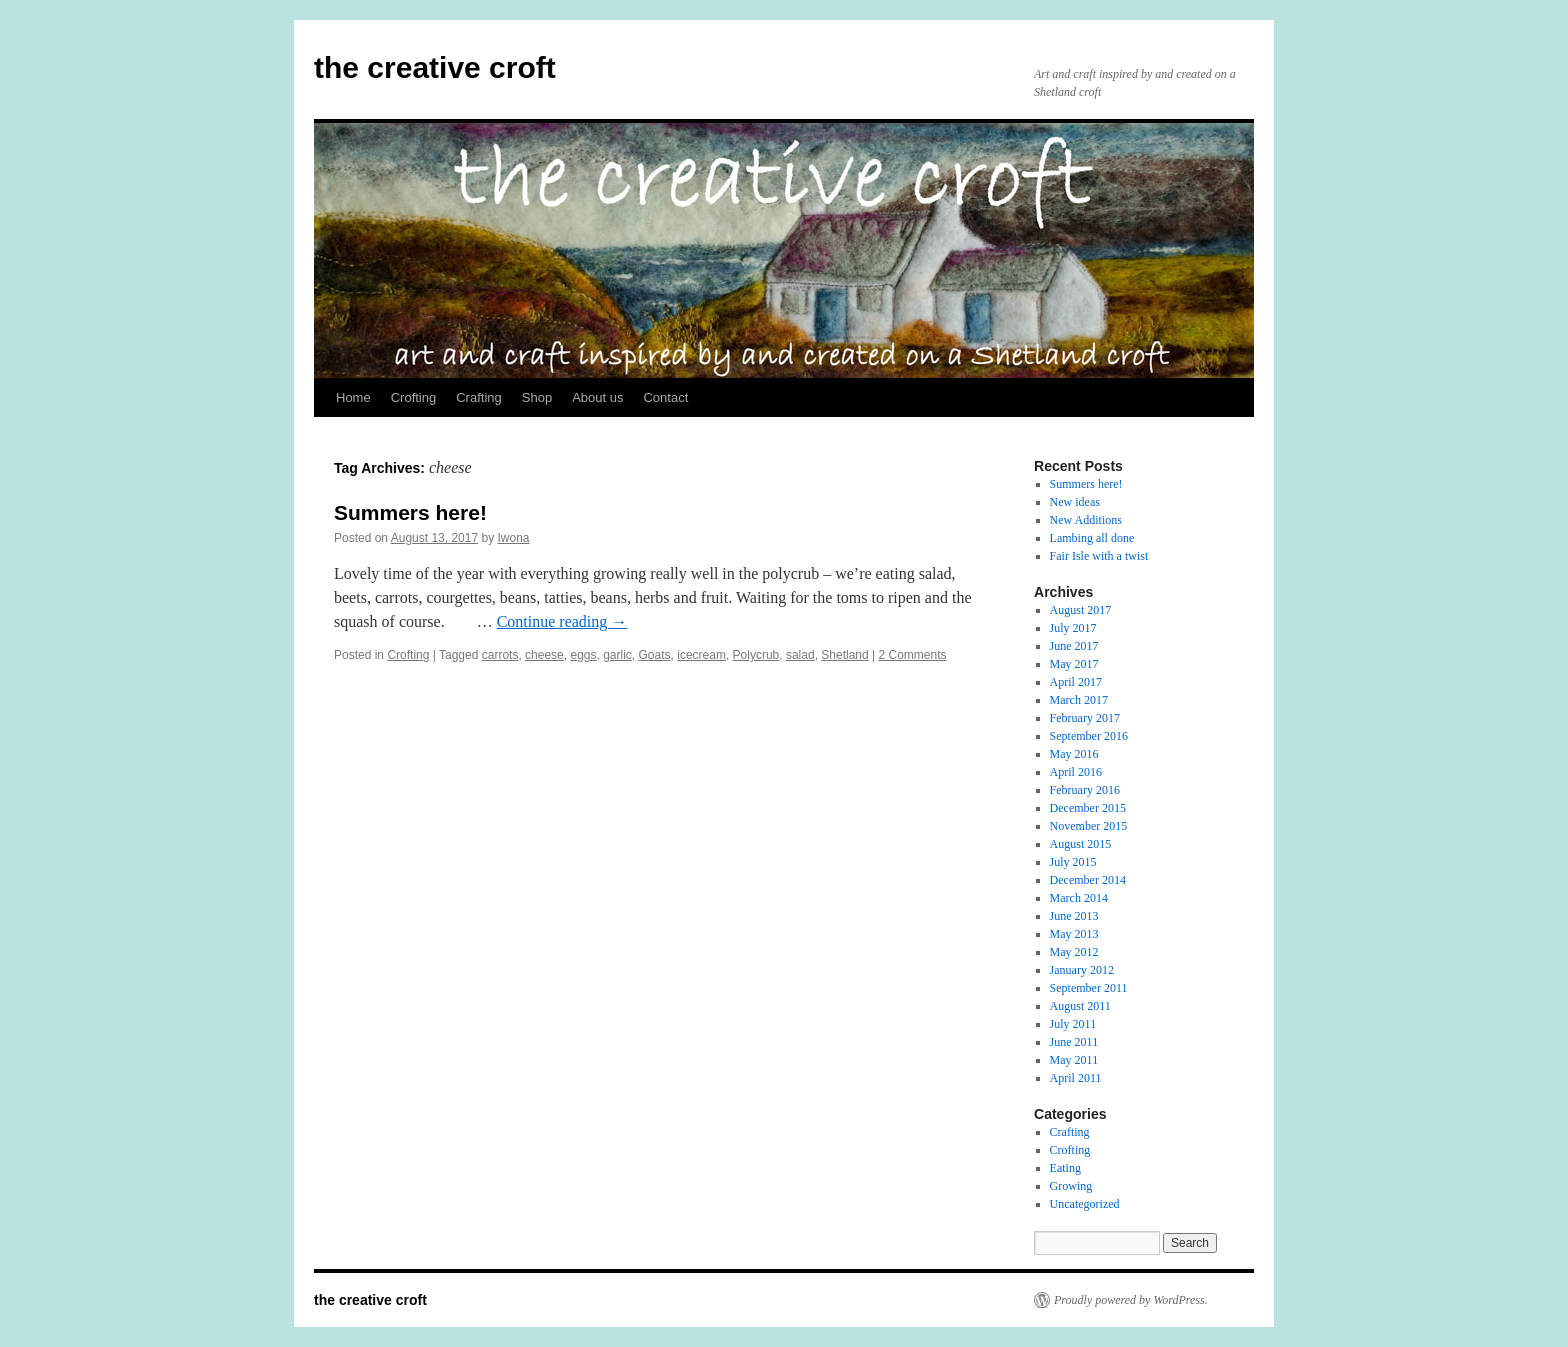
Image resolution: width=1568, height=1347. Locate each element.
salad (800, 655)
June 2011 (1074, 1042)
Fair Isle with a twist (1099, 556)
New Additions (1086, 520)
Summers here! (410, 512)
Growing (1071, 1186)
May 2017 (1074, 664)
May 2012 (1074, 952)
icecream (701, 655)
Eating (1065, 1168)
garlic (617, 655)
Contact (665, 397)
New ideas (1075, 502)
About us (597, 397)
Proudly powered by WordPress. (1131, 1300)
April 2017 (1076, 682)
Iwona (514, 538)
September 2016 (1089, 736)
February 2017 (1085, 718)
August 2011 (1080, 1006)
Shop (537, 397)
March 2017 (1079, 700)
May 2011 (1074, 1060)
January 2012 (1082, 970)
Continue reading (562, 621)
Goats (655, 655)
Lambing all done (1092, 538)
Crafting (479, 397)
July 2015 (1073, 862)
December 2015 (1088, 808)
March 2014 (1079, 898)
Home (353, 397)
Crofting (414, 397)
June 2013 (1074, 916)
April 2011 (1076, 1078)
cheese (544, 655)
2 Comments (912, 655)
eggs (583, 655)
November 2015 (1089, 826)
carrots (500, 655)
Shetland (844, 655)
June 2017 (1074, 646)
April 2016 (1076, 772)
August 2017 (1081, 610)
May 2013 (1074, 934)
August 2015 (1081, 844)
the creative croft (435, 67)
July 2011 (1073, 1024)
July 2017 (1073, 628)
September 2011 (1089, 988)
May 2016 (1074, 754)
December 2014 (1088, 880)
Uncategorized (1085, 1204)
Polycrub (756, 655)
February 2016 (1085, 790)
